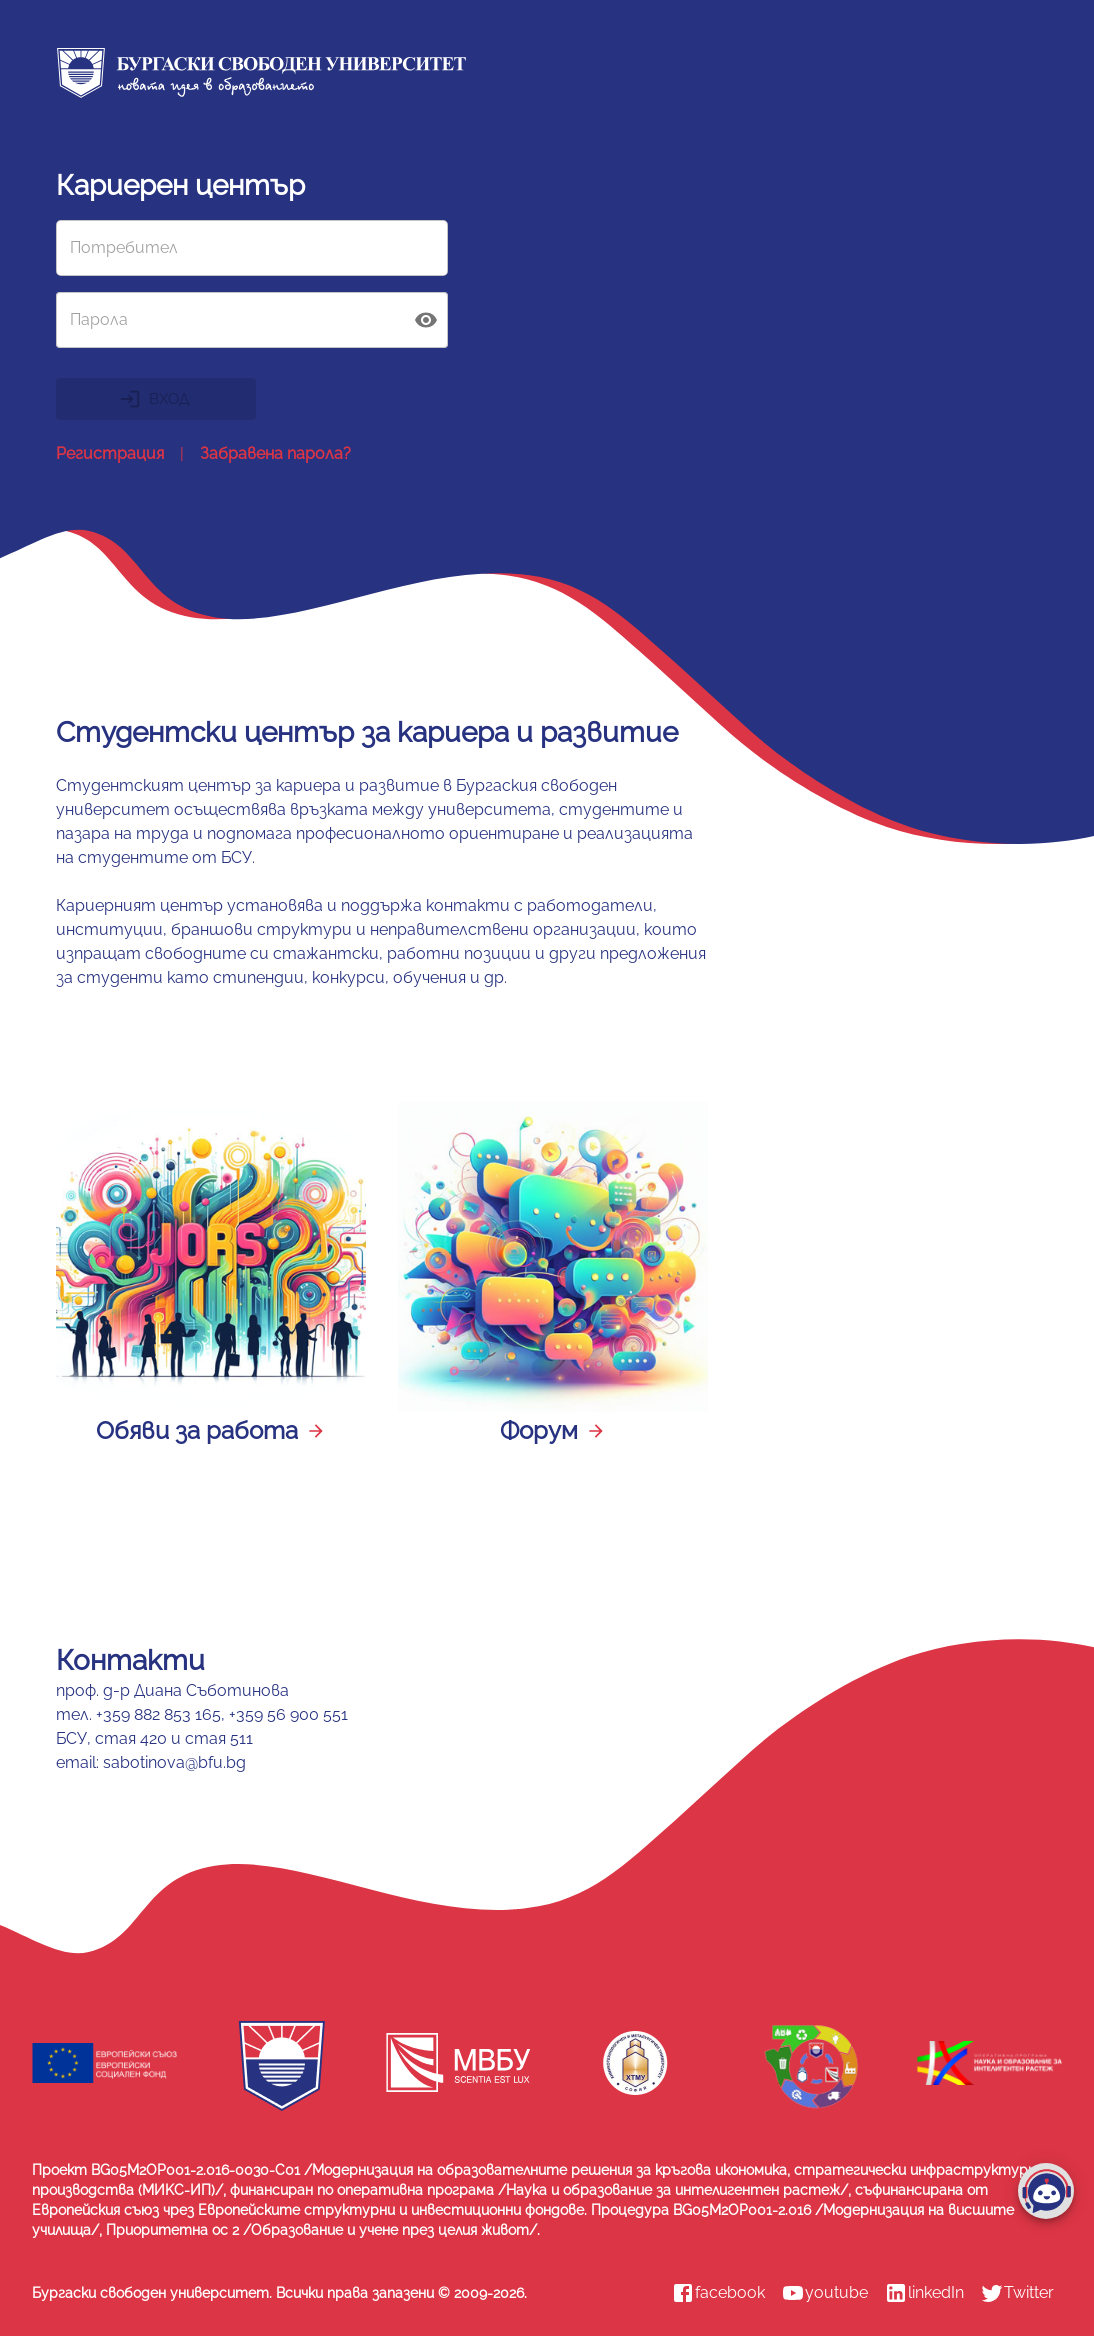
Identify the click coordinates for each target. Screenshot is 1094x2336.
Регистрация (110, 454)
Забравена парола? (275, 454)
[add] (1046, 2191)
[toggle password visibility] (426, 320)
